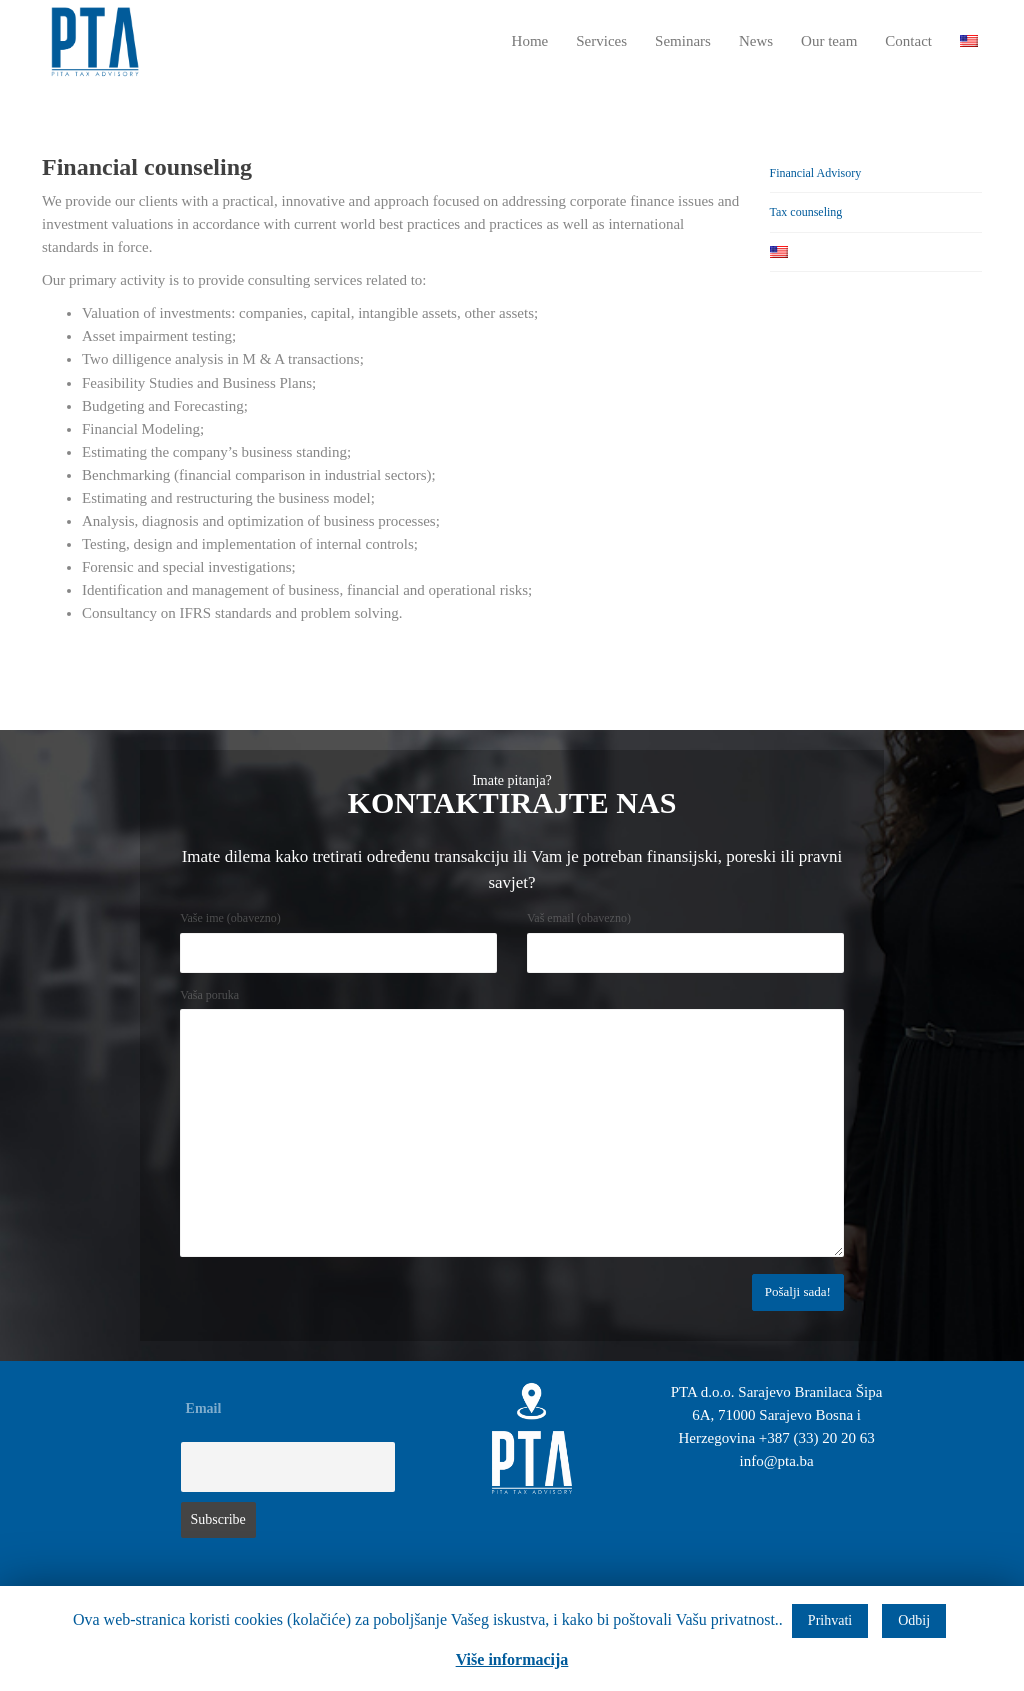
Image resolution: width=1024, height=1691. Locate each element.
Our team (829, 41)
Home (530, 41)
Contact (908, 41)
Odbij (914, 1620)
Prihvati (830, 1620)
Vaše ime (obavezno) (230, 918)
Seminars (683, 41)
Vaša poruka (209, 995)
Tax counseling (806, 212)
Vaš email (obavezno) (579, 918)
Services (601, 41)
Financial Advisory (816, 173)
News (756, 41)
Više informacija (512, 1659)
